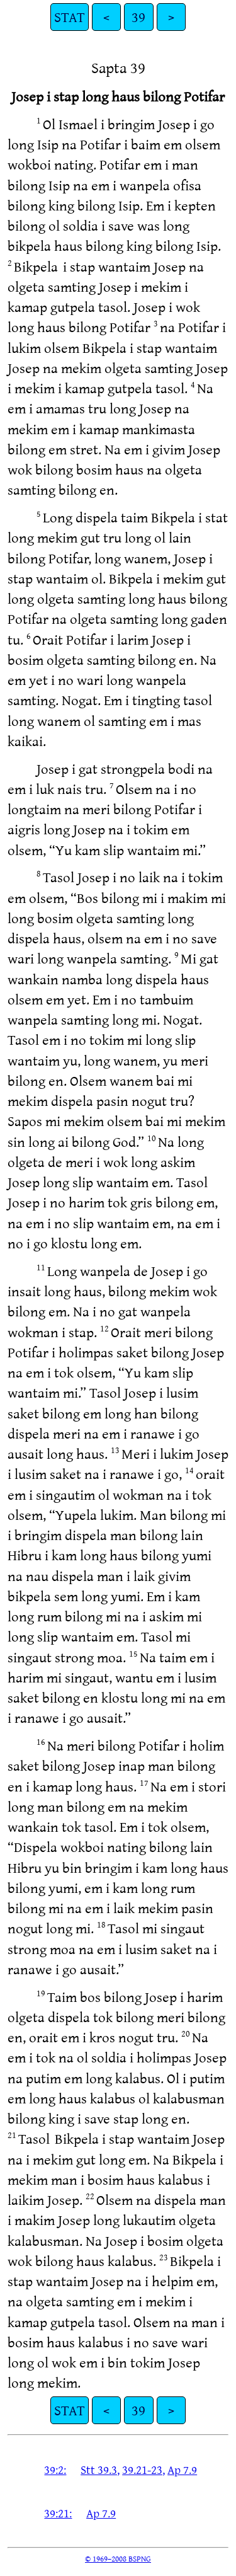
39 (138, 16)
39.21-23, (143, 2469)
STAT (69, 16)
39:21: (58, 2513)
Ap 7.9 (182, 2469)
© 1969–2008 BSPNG (118, 2558)
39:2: (55, 2469)
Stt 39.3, (100, 2469)
